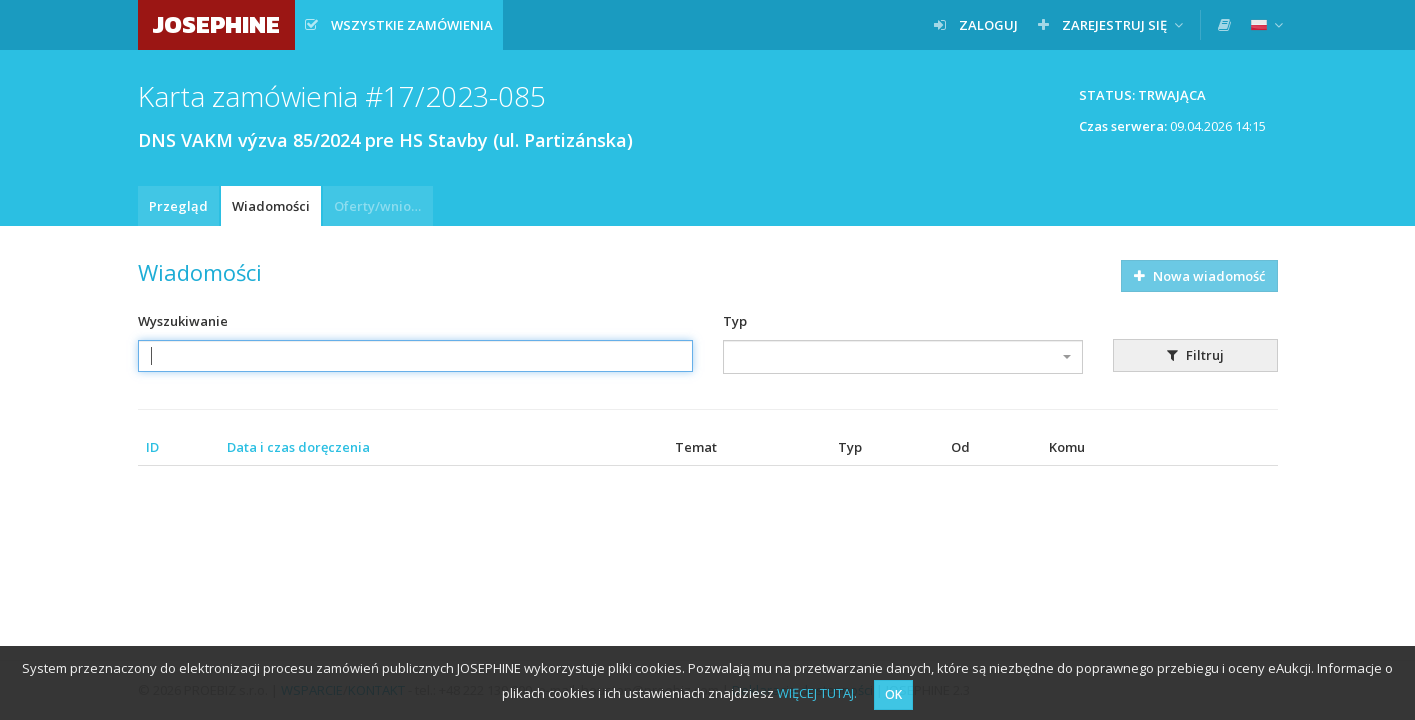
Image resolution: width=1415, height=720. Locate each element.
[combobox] (903, 357)
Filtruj (1195, 355)
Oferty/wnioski (381, 206)
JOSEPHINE (216, 24)
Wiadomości (271, 206)
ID (152, 447)
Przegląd (178, 206)
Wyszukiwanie (183, 321)
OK (893, 694)
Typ (735, 321)
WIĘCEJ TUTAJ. (817, 693)
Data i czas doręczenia (298, 447)
